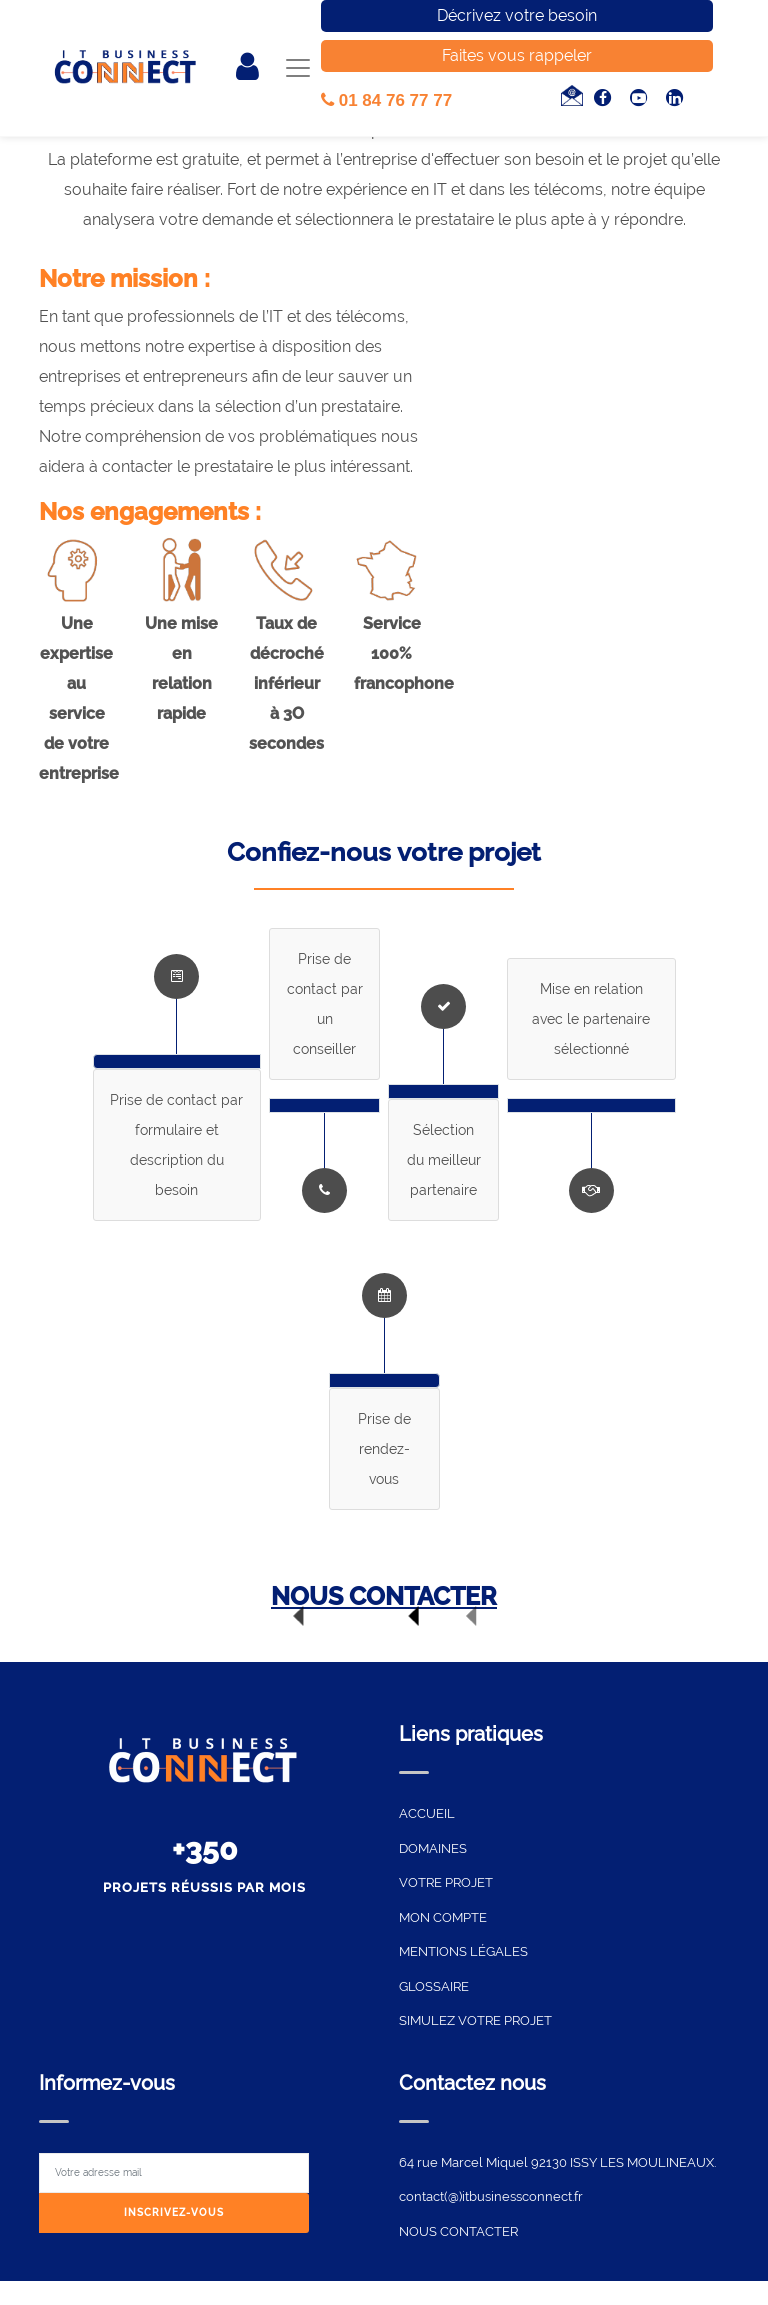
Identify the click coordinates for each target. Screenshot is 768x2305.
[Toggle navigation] (297, 68)
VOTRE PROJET (446, 1882)
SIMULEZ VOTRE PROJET (475, 2020)
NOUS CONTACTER (384, 1596)
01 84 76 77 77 (386, 100)
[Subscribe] (174, 2213)
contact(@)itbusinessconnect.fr (491, 2196)
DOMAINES (433, 1848)
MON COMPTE (443, 1917)
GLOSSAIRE (434, 1986)
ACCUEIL (427, 1813)
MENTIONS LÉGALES (463, 1951)
